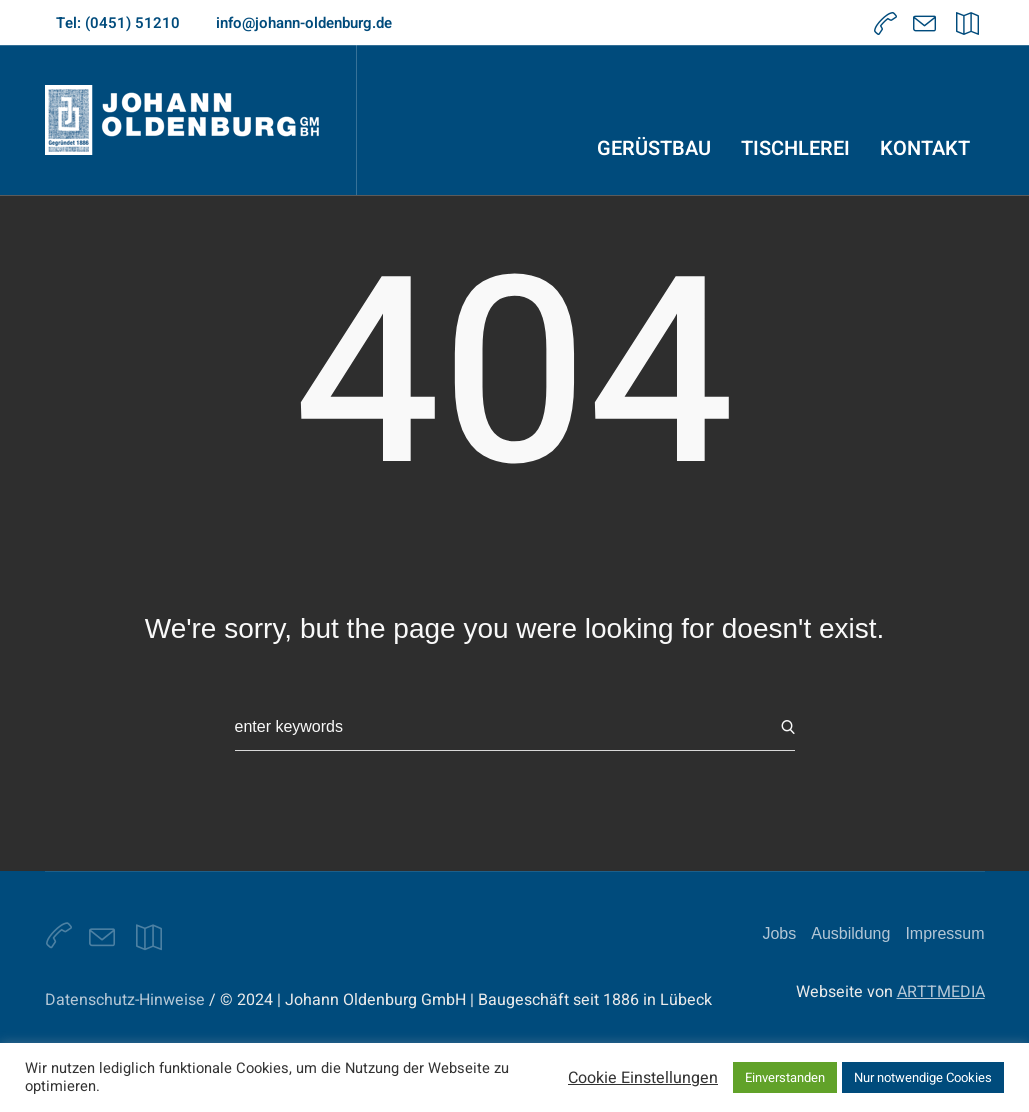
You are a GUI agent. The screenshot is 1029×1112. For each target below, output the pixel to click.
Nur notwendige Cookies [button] (923, 1077)
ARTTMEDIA (941, 992)
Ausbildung (850, 933)
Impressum (944, 933)
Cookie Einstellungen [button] (643, 1078)
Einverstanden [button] (785, 1077)
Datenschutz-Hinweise (125, 1000)
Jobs (779, 933)
